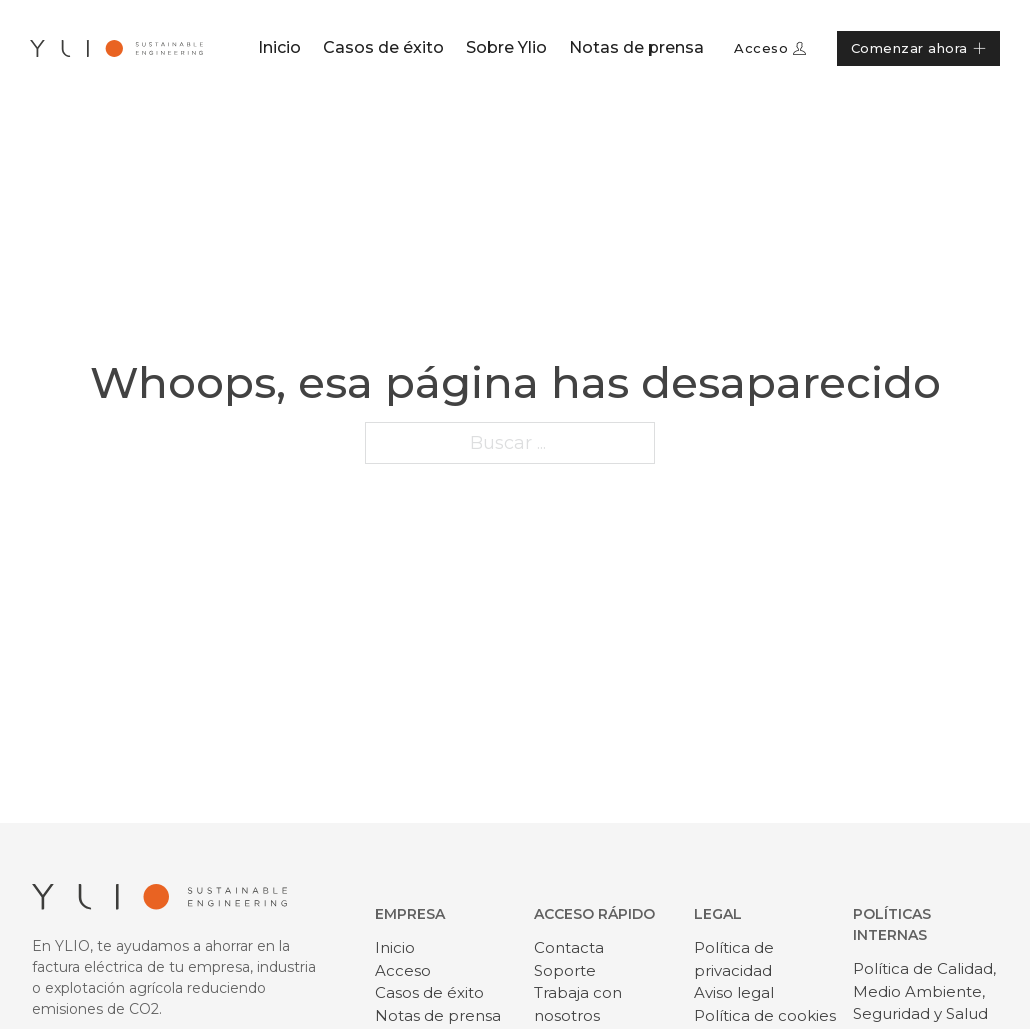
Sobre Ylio (506, 47)
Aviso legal (734, 992)
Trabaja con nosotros (578, 1004)
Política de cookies (765, 1015)
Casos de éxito (383, 47)
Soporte (565, 970)
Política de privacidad (734, 959)
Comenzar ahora (919, 48)
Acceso (770, 48)
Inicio (279, 47)
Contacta (569, 947)
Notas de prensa (636, 47)
